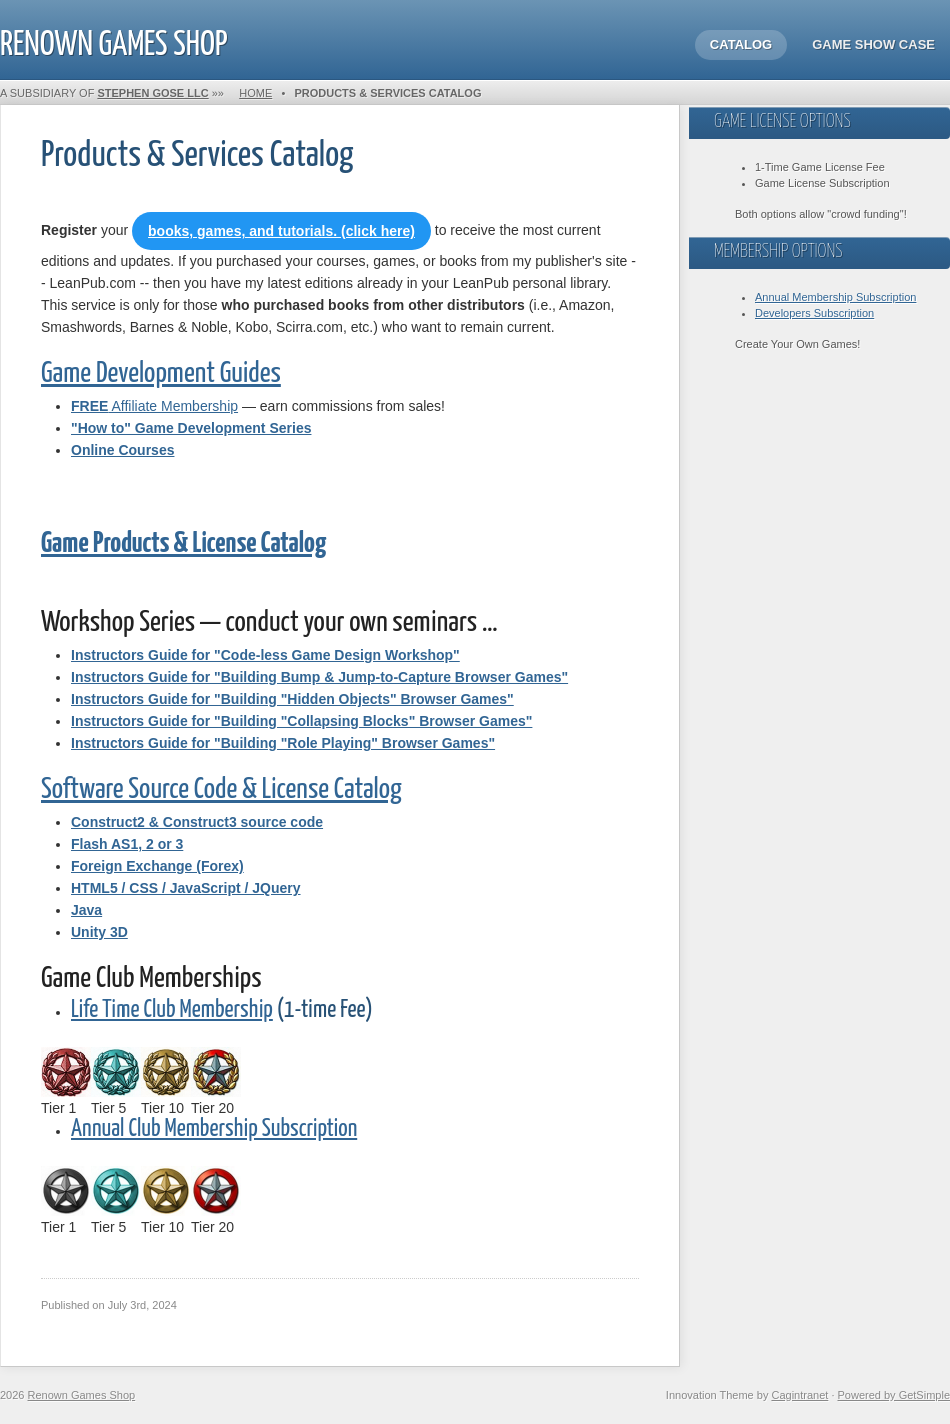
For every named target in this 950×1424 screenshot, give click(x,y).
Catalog (741, 44)
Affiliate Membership (154, 406)
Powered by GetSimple (894, 1395)
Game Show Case (873, 44)
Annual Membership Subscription (835, 297)
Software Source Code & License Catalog (221, 790)
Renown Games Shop (114, 41)
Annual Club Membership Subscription (214, 1129)
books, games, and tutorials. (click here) (281, 231)
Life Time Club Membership (172, 1010)
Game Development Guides (161, 374)
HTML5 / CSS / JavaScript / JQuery (186, 888)
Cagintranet (799, 1395)
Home (255, 93)
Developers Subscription (814, 313)
